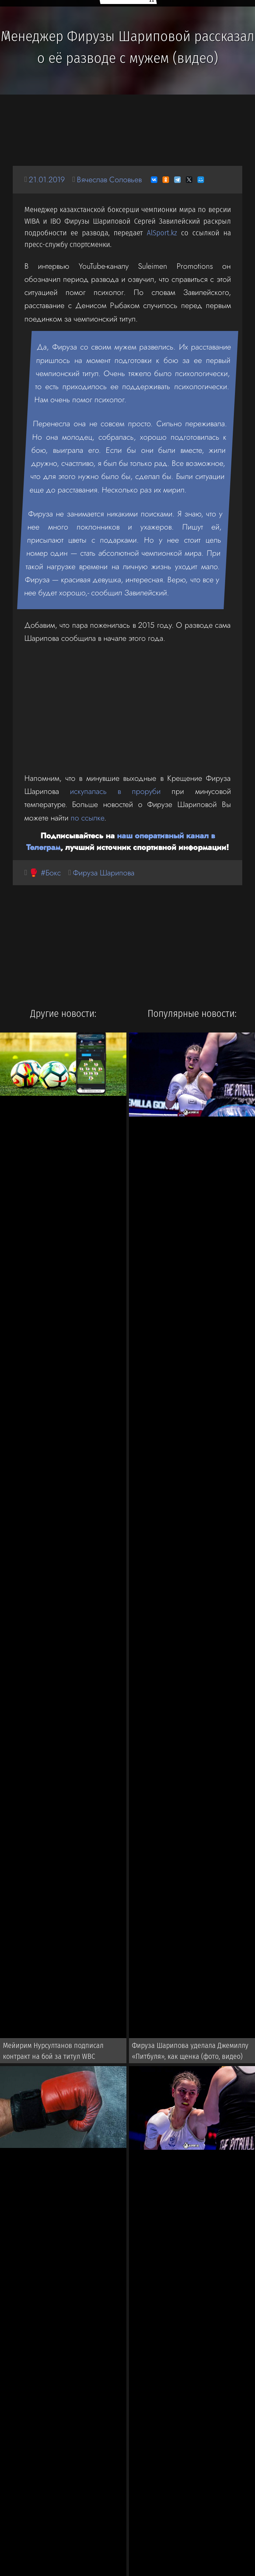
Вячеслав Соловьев (109, 179)
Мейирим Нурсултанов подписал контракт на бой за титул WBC (53, 2051)
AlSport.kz (162, 232)
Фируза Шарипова (103, 872)
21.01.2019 (47, 179)
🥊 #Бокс (45, 872)
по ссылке (87, 817)
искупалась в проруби (115, 791)
